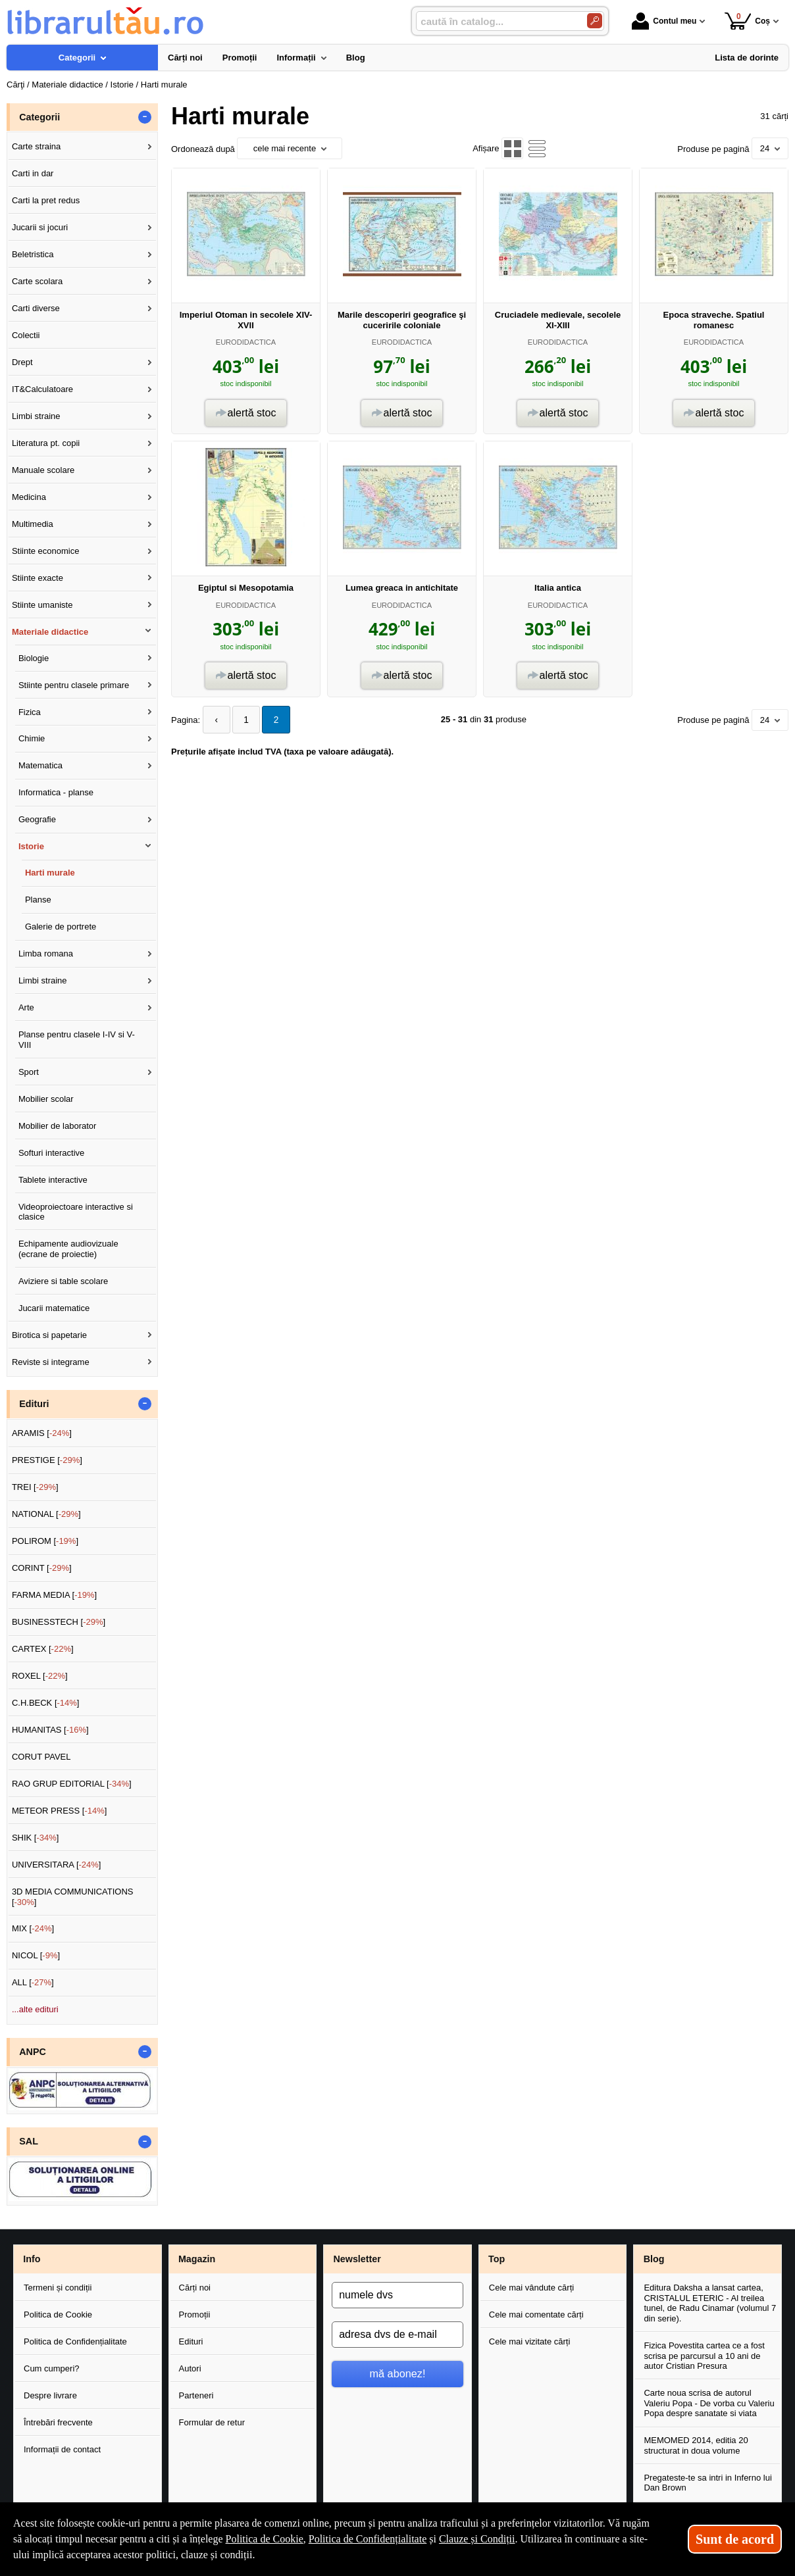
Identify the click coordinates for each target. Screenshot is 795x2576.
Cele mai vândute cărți (531, 2287)
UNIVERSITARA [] (56, 1865)
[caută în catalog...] (496, 21)
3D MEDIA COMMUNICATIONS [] (73, 1897)
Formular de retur (212, 2422)
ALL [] (33, 1982)
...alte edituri (35, 2009)
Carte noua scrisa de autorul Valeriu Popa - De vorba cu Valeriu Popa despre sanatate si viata (709, 2403)
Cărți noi (195, 2287)
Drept (22, 362)
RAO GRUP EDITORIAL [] (72, 1784)
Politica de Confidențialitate (75, 2341)
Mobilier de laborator (57, 1126)
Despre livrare (50, 2395)
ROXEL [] (40, 1676)
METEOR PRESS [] (59, 1811)
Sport (28, 1072)
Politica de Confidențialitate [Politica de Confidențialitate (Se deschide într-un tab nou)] (368, 2538)
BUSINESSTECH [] (58, 1622)
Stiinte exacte (37, 578)
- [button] (145, 117)
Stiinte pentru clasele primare (73, 685)
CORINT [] (42, 1568)
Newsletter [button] (356, 2259)
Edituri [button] (34, 1404)
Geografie (37, 819)
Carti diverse (36, 308)
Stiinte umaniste (42, 605)
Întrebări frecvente (58, 2422)
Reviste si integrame (51, 1362)
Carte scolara (37, 281)
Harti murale (50, 873)
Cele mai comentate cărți (536, 2314)
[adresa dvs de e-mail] (397, 2334)
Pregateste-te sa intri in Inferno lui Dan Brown (707, 2483)
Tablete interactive (53, 1180)
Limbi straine (36, 416)
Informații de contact (62, 2449)
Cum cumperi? (52, 2368)
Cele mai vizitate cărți (530, 2341)
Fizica (29, 712)
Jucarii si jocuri (40, 227)
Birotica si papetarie (49, 1335)
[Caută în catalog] (594, 20)
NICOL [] (36, 1955)
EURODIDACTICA (246, 342)
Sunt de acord (735, 2539)
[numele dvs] (397, 2295)
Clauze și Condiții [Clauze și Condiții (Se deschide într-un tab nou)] (477, 2538)
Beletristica (33, 254)
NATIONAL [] (46, 1514)
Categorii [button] (39, 117)
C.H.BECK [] (46, 1703)
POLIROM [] (45, 1541)
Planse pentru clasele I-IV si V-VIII (76, 1039)
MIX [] (33, 1928)
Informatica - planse (55, 792)
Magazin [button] (196, 2259)
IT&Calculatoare (42, 389)
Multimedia (32, 524)
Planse (38, 899)
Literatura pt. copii (46, 443)
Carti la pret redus (46, 200)
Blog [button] (654, 2259)
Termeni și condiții (57, 2287)
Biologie (33, 658)
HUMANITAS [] (50, 1730)
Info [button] (31, 2259)
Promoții (195, 2314)
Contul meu (664, 21)
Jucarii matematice (54, 1308)
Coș (747, 21)
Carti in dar (33, 173)
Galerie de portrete (60, 926)
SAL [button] (28, 2141)
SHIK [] (35, 1838)
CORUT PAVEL (41, 1757)
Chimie (31, 738)
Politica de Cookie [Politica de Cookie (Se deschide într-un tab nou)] (264, 2538)
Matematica (40, 765)
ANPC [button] (32, 2051)
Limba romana (45, 953)
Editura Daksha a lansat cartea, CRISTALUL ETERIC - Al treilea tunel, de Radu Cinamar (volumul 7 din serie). (710, 2303)
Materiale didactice (50, 632)
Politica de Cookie (58, 2314)
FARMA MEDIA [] (54, 1595)
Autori (190, 2368)
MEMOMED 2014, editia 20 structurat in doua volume (696, 2445)
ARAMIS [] (42, 1433)
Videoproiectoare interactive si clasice (75, 1212)
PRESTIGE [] (47, 1460)
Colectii (26, 335)
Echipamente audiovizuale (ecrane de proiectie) (68, 1249)
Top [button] (496, 2259)
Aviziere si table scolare (63, 1281)
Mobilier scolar (46, 1099)
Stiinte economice (46, 551)
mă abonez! (398, 2373)
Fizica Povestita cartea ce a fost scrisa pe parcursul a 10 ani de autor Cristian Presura (704, 2356)
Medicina (29, 497)
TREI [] (35, 1487)
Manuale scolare (43, 470)
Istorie (31, 846)
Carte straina (36, 146)
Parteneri (196, 2395)
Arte (26, 1007)
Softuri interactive (51, 1153)
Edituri (191, 2341)
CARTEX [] (43, 1649)
